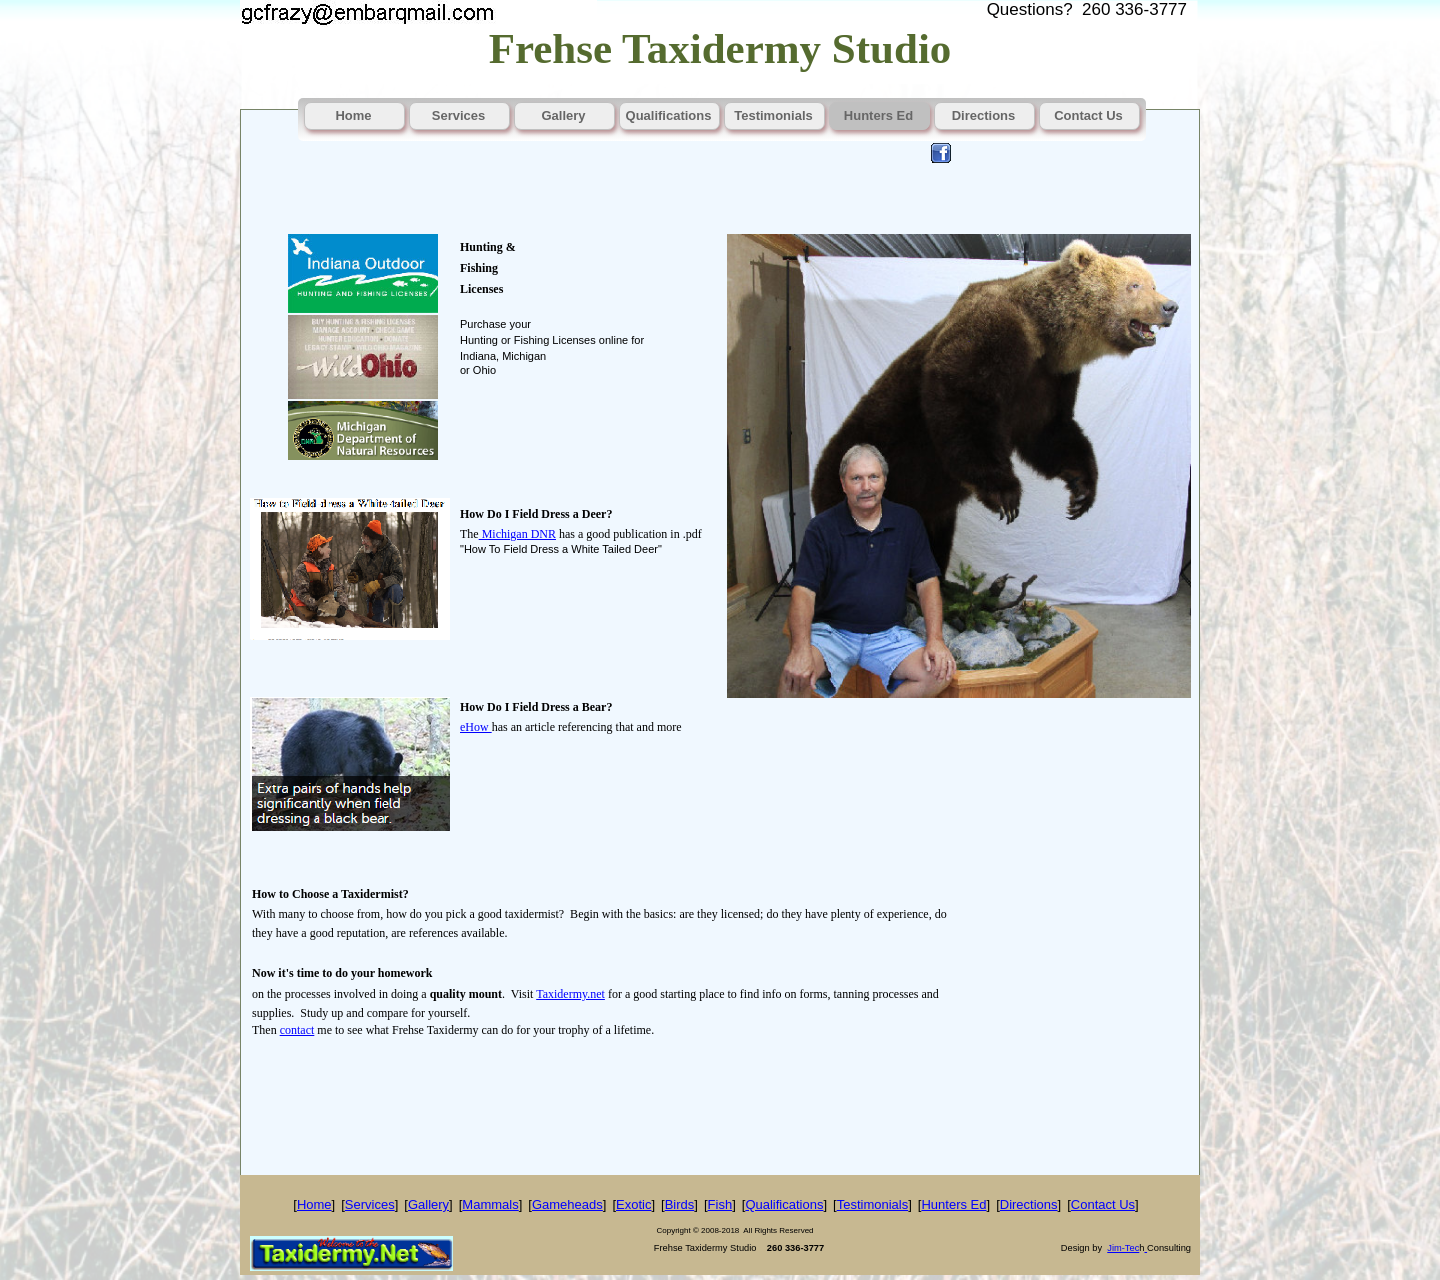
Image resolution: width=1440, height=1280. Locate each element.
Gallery (428, 1204)
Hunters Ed (953, 1204)
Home (314, 1204)
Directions (1029, 1204)
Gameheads (567, 1204)
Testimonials (873, 1204)
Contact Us (1103, 1204)
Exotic (633, 1204)
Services (370, 1204)
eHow (476, 727)
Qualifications (784, 1204)
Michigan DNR (517, 534)
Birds (680, 1204)
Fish (720, 1204)
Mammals (490, 1204)
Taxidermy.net (570, 994)
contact (297, 1030)
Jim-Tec (1123, 1248)
